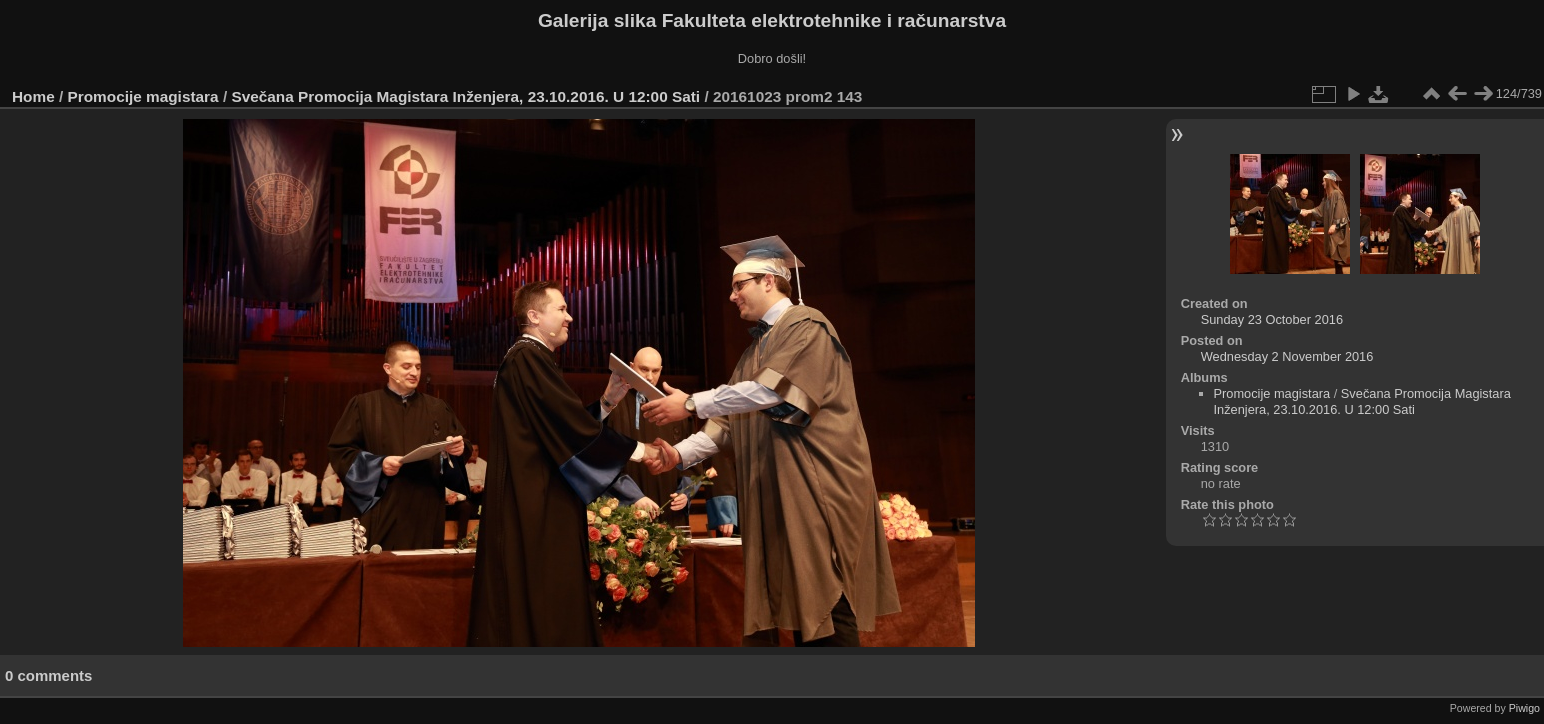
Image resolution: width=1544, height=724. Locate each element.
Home (33, 96)
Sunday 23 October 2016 (1272, 319)
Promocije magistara (143, 96)
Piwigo (1524, 708)
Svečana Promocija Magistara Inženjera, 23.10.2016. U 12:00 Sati (467, 96)
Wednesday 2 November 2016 (1287, 356)
